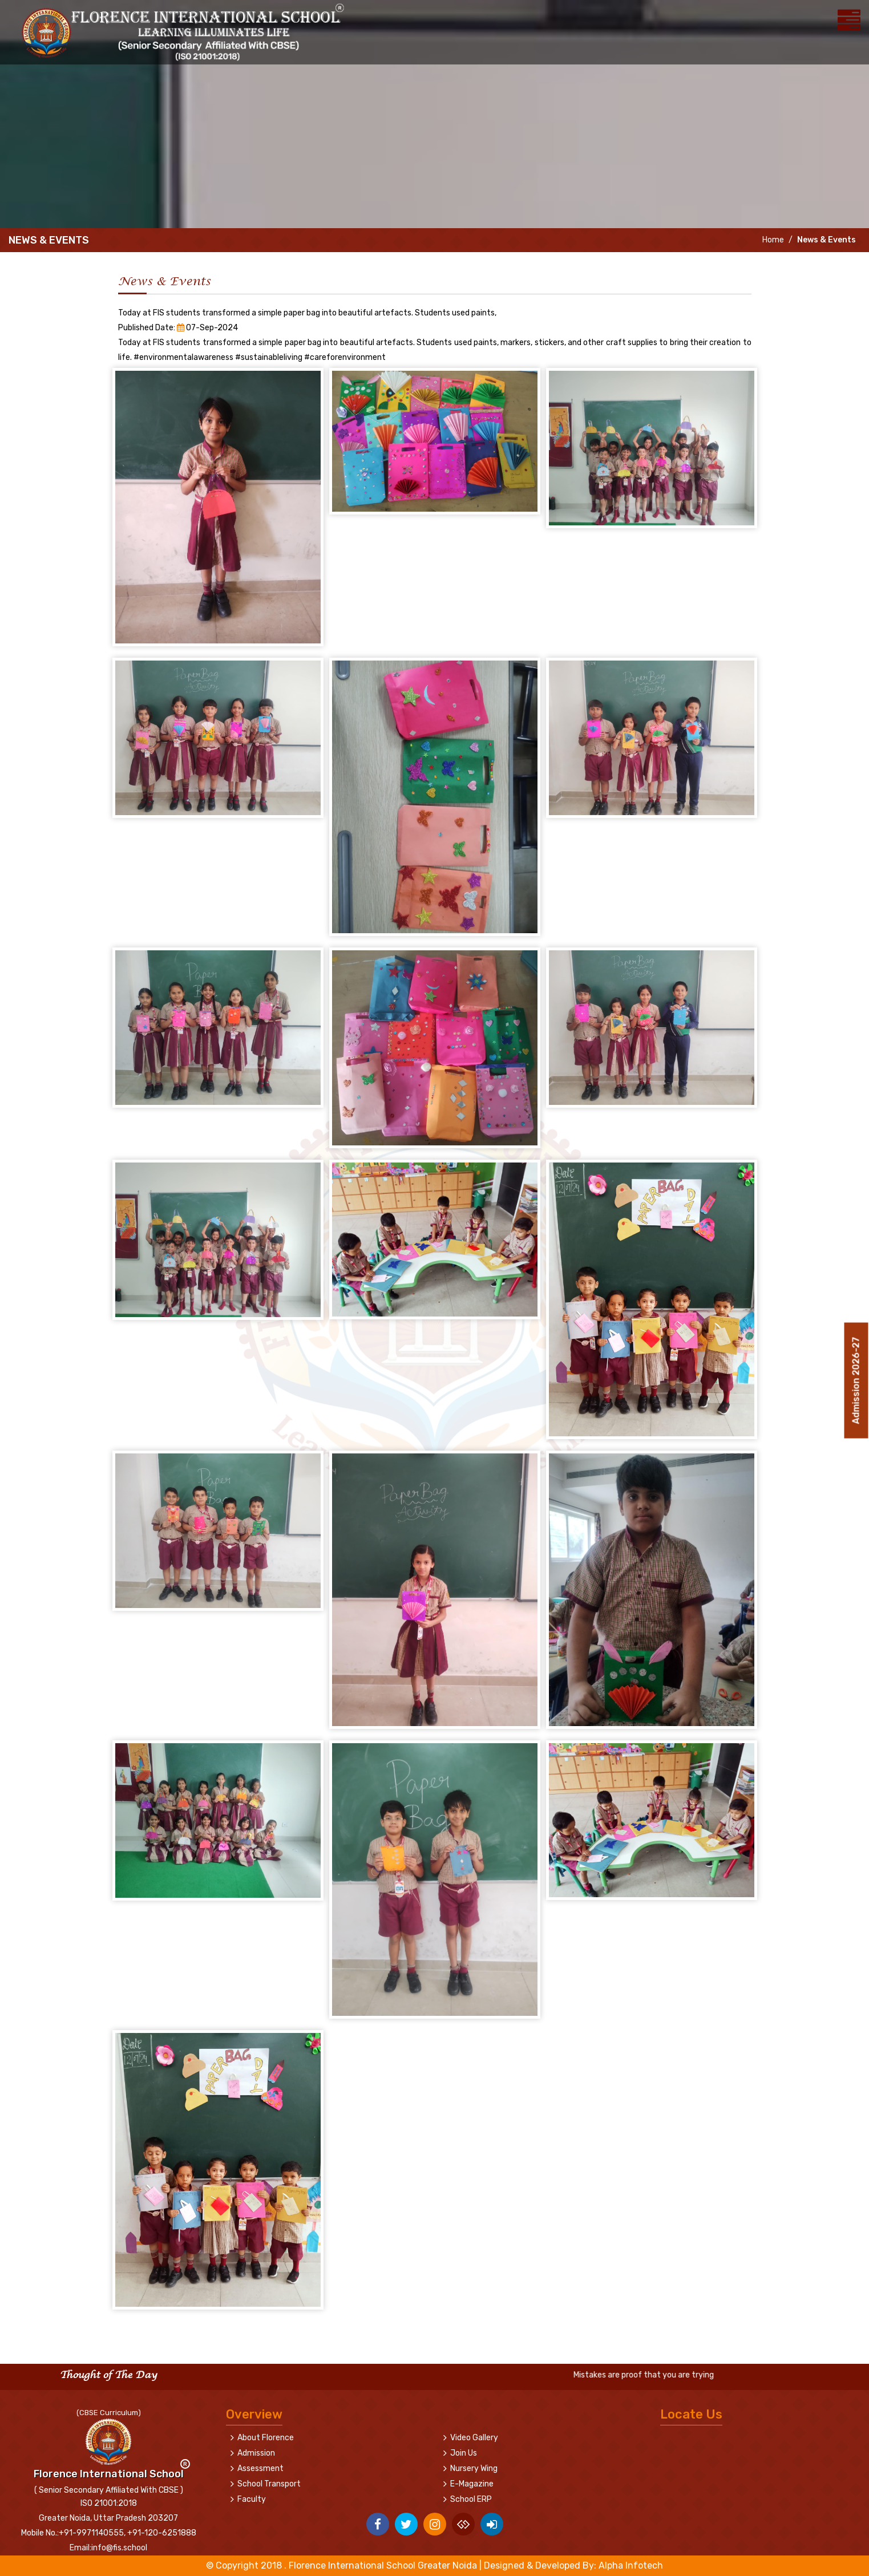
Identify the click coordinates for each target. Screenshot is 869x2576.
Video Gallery (474, 2438)
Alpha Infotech (631, 2565)
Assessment (260, 2468)
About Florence (265, 2438)
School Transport (269, 2484)
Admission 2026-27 (856, 1376)
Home (772, 240)
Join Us (463, 2453)
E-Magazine (472, 2484)
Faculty (251, 2499)
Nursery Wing (474, 2468)
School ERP (471, 2499)
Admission (256, 2453)
